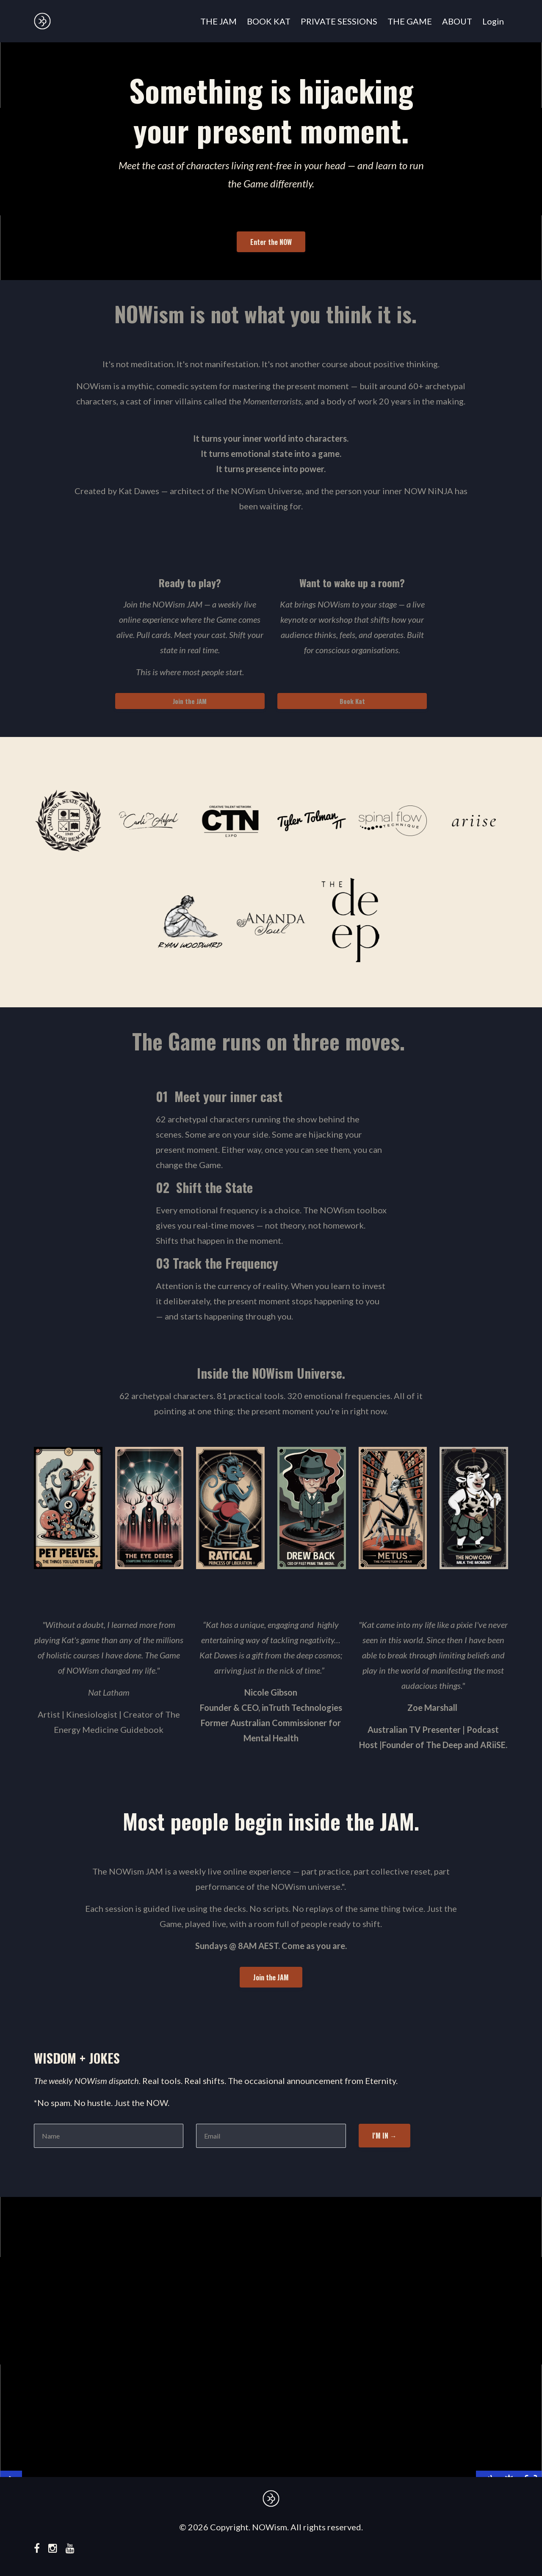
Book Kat (352, 701)
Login (493, 21)
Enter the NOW (271, 242)
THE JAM (218, 21)
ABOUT (457, 21)
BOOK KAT (268, 21)
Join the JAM (190, 701)
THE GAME (409, 21)
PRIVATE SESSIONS (339, 21)
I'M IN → (384, 2136)
